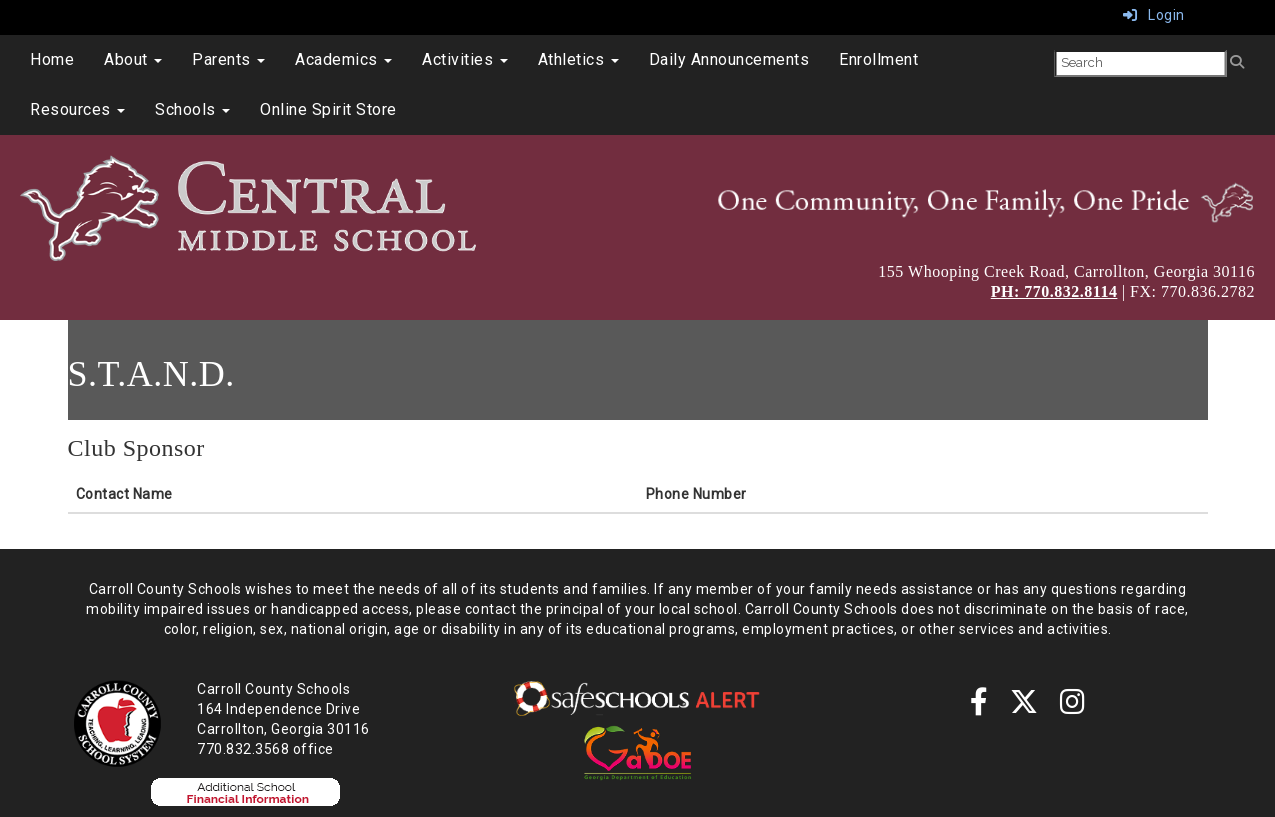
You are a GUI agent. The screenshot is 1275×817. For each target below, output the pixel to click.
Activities (465, 59)
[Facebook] (979, 707)
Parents (228, 59)
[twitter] (1024, 707)
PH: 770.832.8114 (1054, 291)
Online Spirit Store (328, 109)
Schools (192, 109)
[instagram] (1073, 707)
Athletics (578, 59)
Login (1154, 15)
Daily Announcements (729, 59)
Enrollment (878, 59)
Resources (77, 109)
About (133, 59)
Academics (343, 59)
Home (52, 59)
